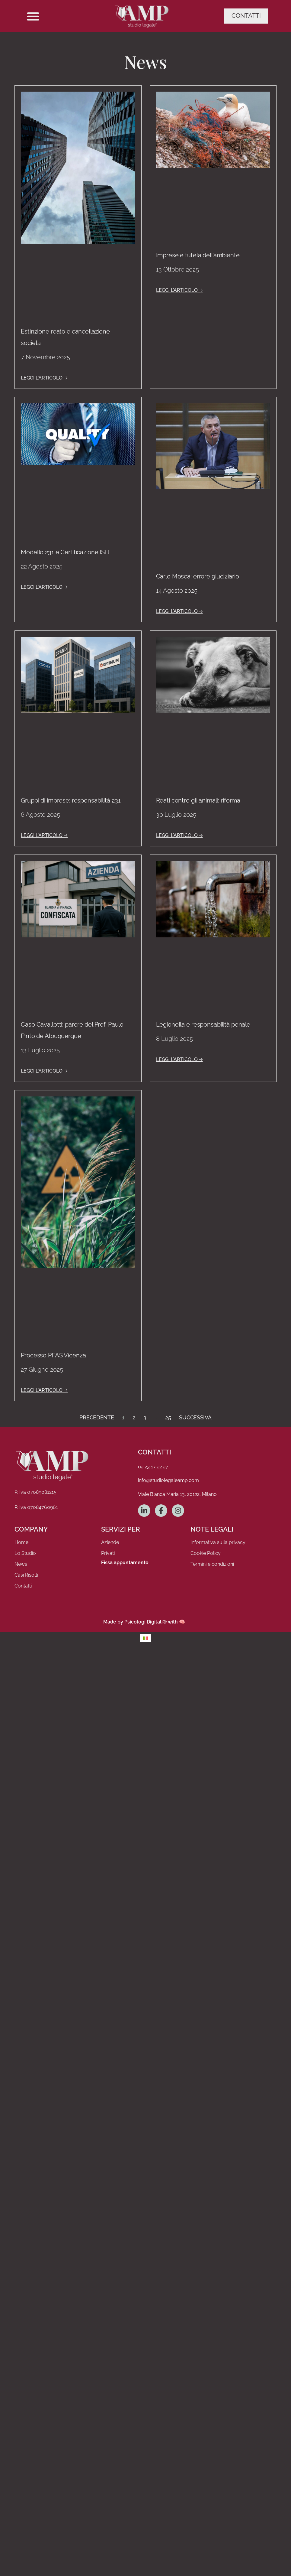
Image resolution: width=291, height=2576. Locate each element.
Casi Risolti (26, 1575)
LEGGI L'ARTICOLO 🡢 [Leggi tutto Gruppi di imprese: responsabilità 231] (44, 835)
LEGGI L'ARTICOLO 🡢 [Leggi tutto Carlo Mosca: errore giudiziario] (179, 611)
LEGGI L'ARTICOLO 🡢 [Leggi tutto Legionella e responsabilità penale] (179, 1059)
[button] (33, 16)
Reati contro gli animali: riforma (198, 800)
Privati (108, 1553)
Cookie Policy (205, 1553)
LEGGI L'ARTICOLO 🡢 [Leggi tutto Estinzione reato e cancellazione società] (44, 378)
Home (21, 1542)
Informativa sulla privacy (217, 1542)
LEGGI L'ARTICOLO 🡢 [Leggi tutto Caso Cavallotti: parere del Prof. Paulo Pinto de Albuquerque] (44, 1071)
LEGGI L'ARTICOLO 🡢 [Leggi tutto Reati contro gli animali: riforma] (179, 835)
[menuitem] (145, 1638)
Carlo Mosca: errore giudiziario (197, 576)
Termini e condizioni (212, 1564)
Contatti (23, 1586)
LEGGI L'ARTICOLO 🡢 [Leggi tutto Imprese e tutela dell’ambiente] (179, 290)
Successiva (195, 1417)
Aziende (110, 1542)
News (20, 1564)
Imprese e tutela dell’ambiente (198, 255)
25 (168, 1417)
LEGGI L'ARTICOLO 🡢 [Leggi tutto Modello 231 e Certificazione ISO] (44, 587)
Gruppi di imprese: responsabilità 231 (70, 800)
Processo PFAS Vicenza (53, 1355)
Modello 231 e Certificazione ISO (65, 552)
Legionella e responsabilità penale (203, 1024)
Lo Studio (25, 1553)
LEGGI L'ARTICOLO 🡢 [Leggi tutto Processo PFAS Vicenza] (44, 1390)
